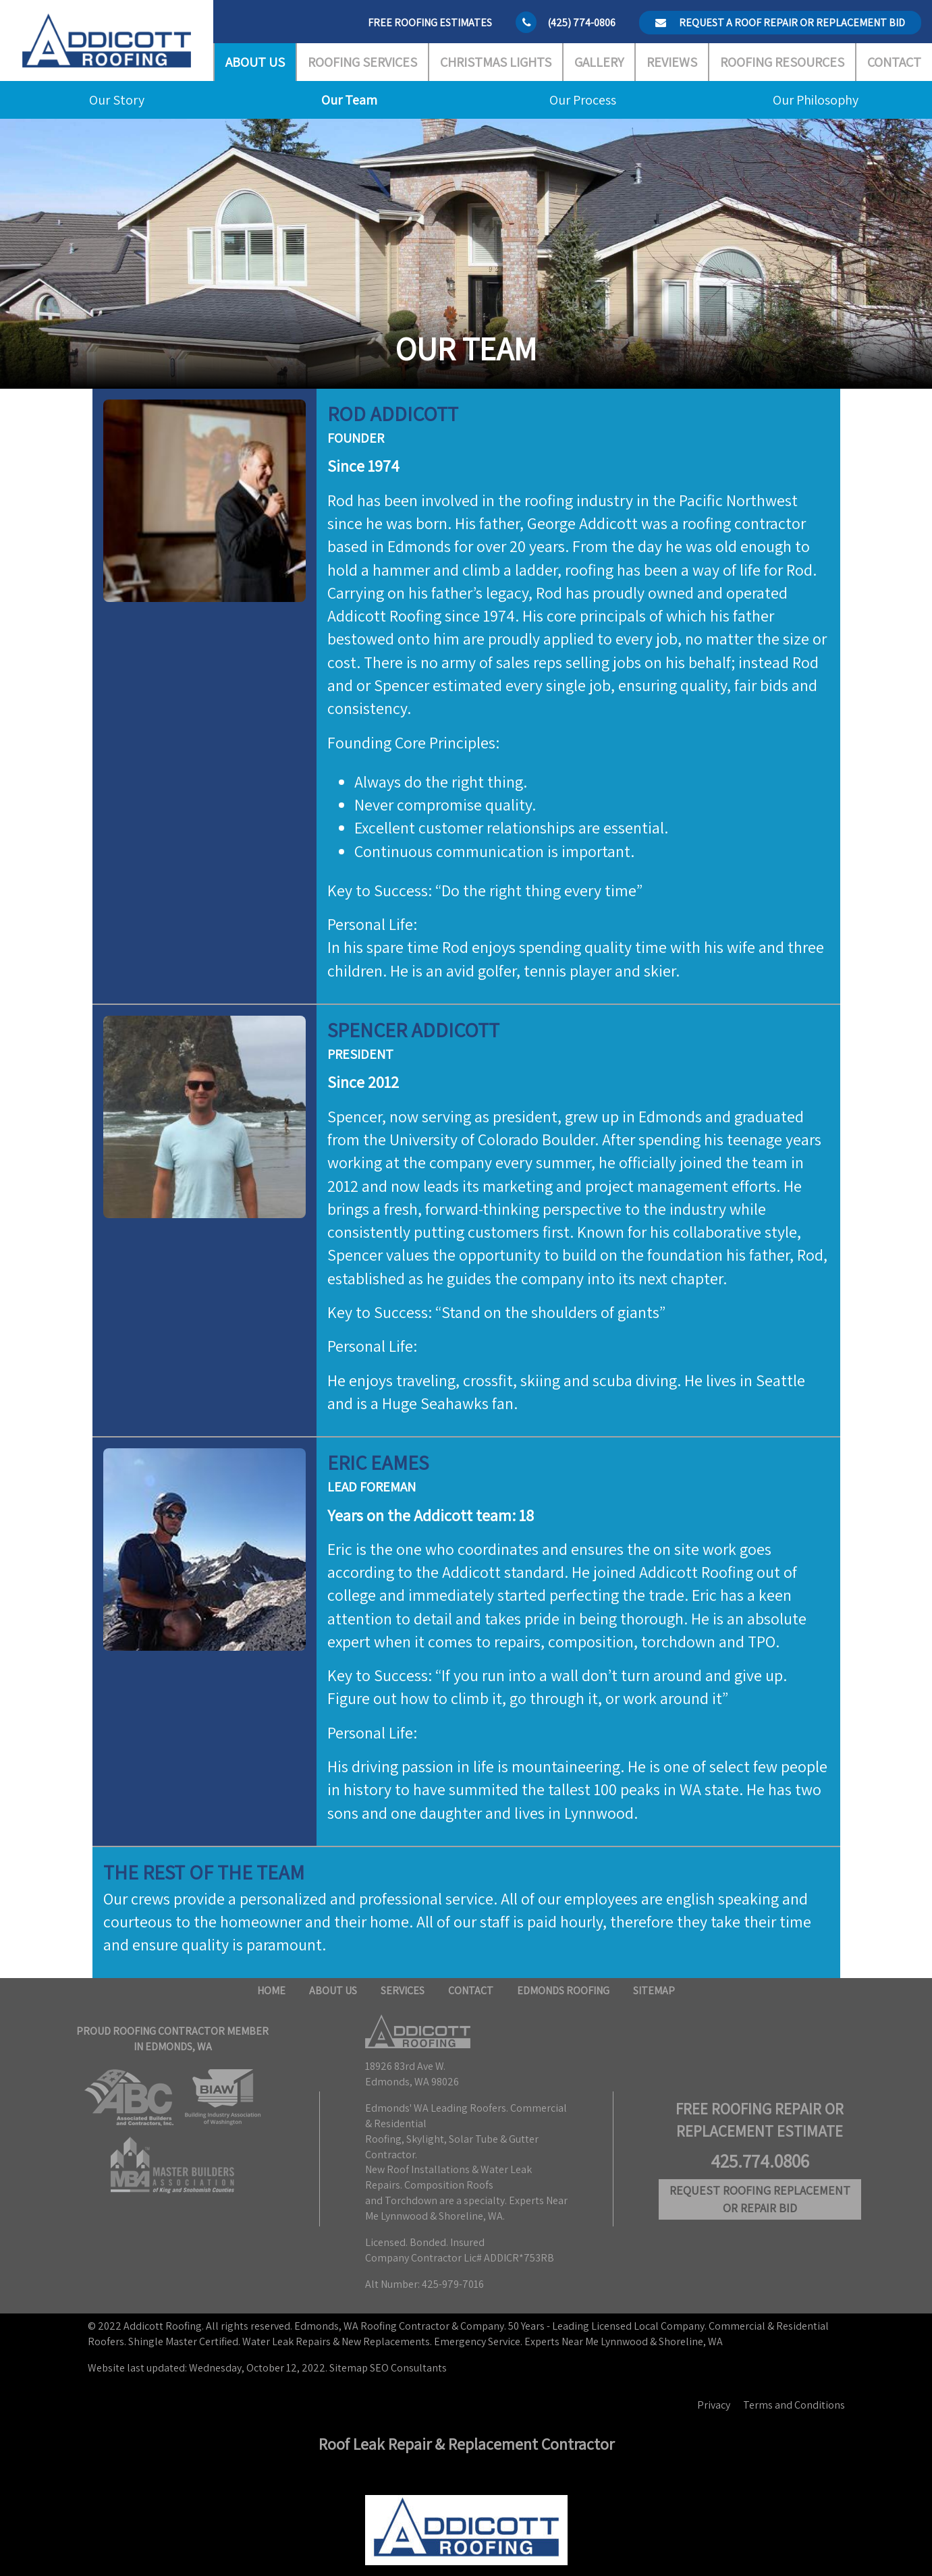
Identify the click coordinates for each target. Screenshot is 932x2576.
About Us (255, 62)
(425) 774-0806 (581, 23)
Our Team (349, 100)
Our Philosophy (815, 100)
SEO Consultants (408, 2368)
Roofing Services (362, 62)
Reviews (672, 62)
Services (402, 1990)
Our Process (582, 100)
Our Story (116, 100)
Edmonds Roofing (563, 1990)
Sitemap (654, 1990)
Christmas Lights (495, 62)
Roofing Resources (782, 62)
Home (271, 1990)
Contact (894, 62)
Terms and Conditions (794, 2405)
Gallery (599, 62)
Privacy (713, 2405)
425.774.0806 (760, 2161)
